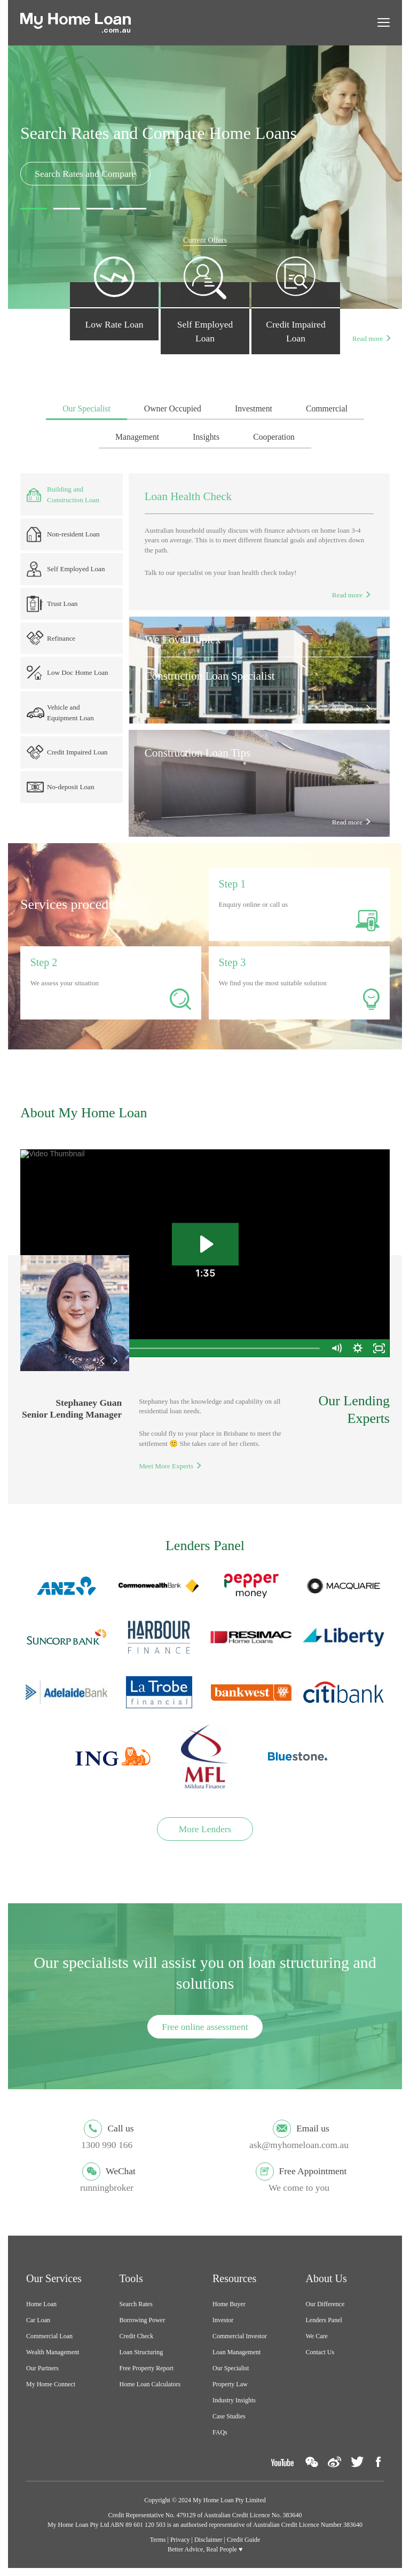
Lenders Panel (324, 2320)
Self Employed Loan (66, 569)
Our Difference (325, 2304)
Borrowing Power (142, 2320)
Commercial (327, 408)
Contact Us (320, 2352)
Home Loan (41, 2304)
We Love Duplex (183, 639)
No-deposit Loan (60, 787)
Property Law (230, 2384)
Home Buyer (229, 2304)
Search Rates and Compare (85, 173)
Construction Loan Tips (197, 752)
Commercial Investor (239, 2336)
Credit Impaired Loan (67, 752)
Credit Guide (243, 2539)
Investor (222, 2320)
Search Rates (136, 2304)
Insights (206, 436)
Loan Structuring (141, 2352)
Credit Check (137, 2336)
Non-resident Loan (63, 534)
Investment (253, 408)
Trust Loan (52, 603)
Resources (234, 2278)
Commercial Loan (49, 2336)
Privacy (180, 2539)
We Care (317, 2336)
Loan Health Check (188, 496)
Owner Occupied (172, 408)
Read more (367, 338)
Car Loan (38, 2320)
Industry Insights (234, 2400)
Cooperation (274, 436)
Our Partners (42, 2368)
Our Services (54, 2278)
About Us (326, 2278)
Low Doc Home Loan (67, 673)
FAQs (219, 2432)
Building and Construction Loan (63, 494)
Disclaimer (208, 2539)
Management (137, 436)
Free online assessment (205, 2026)
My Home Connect (50, 2384)
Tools (131, 2278)
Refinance (51, 638)
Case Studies (229, 2416)
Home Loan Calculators (150, 2384)
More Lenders (205, 1829)
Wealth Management (52, 2352)
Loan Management (236, 2352)
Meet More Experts (166, 1466)
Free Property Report (147, 2368)
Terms (158, 2539)
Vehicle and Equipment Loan (60, 712)
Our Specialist (86, 408)
